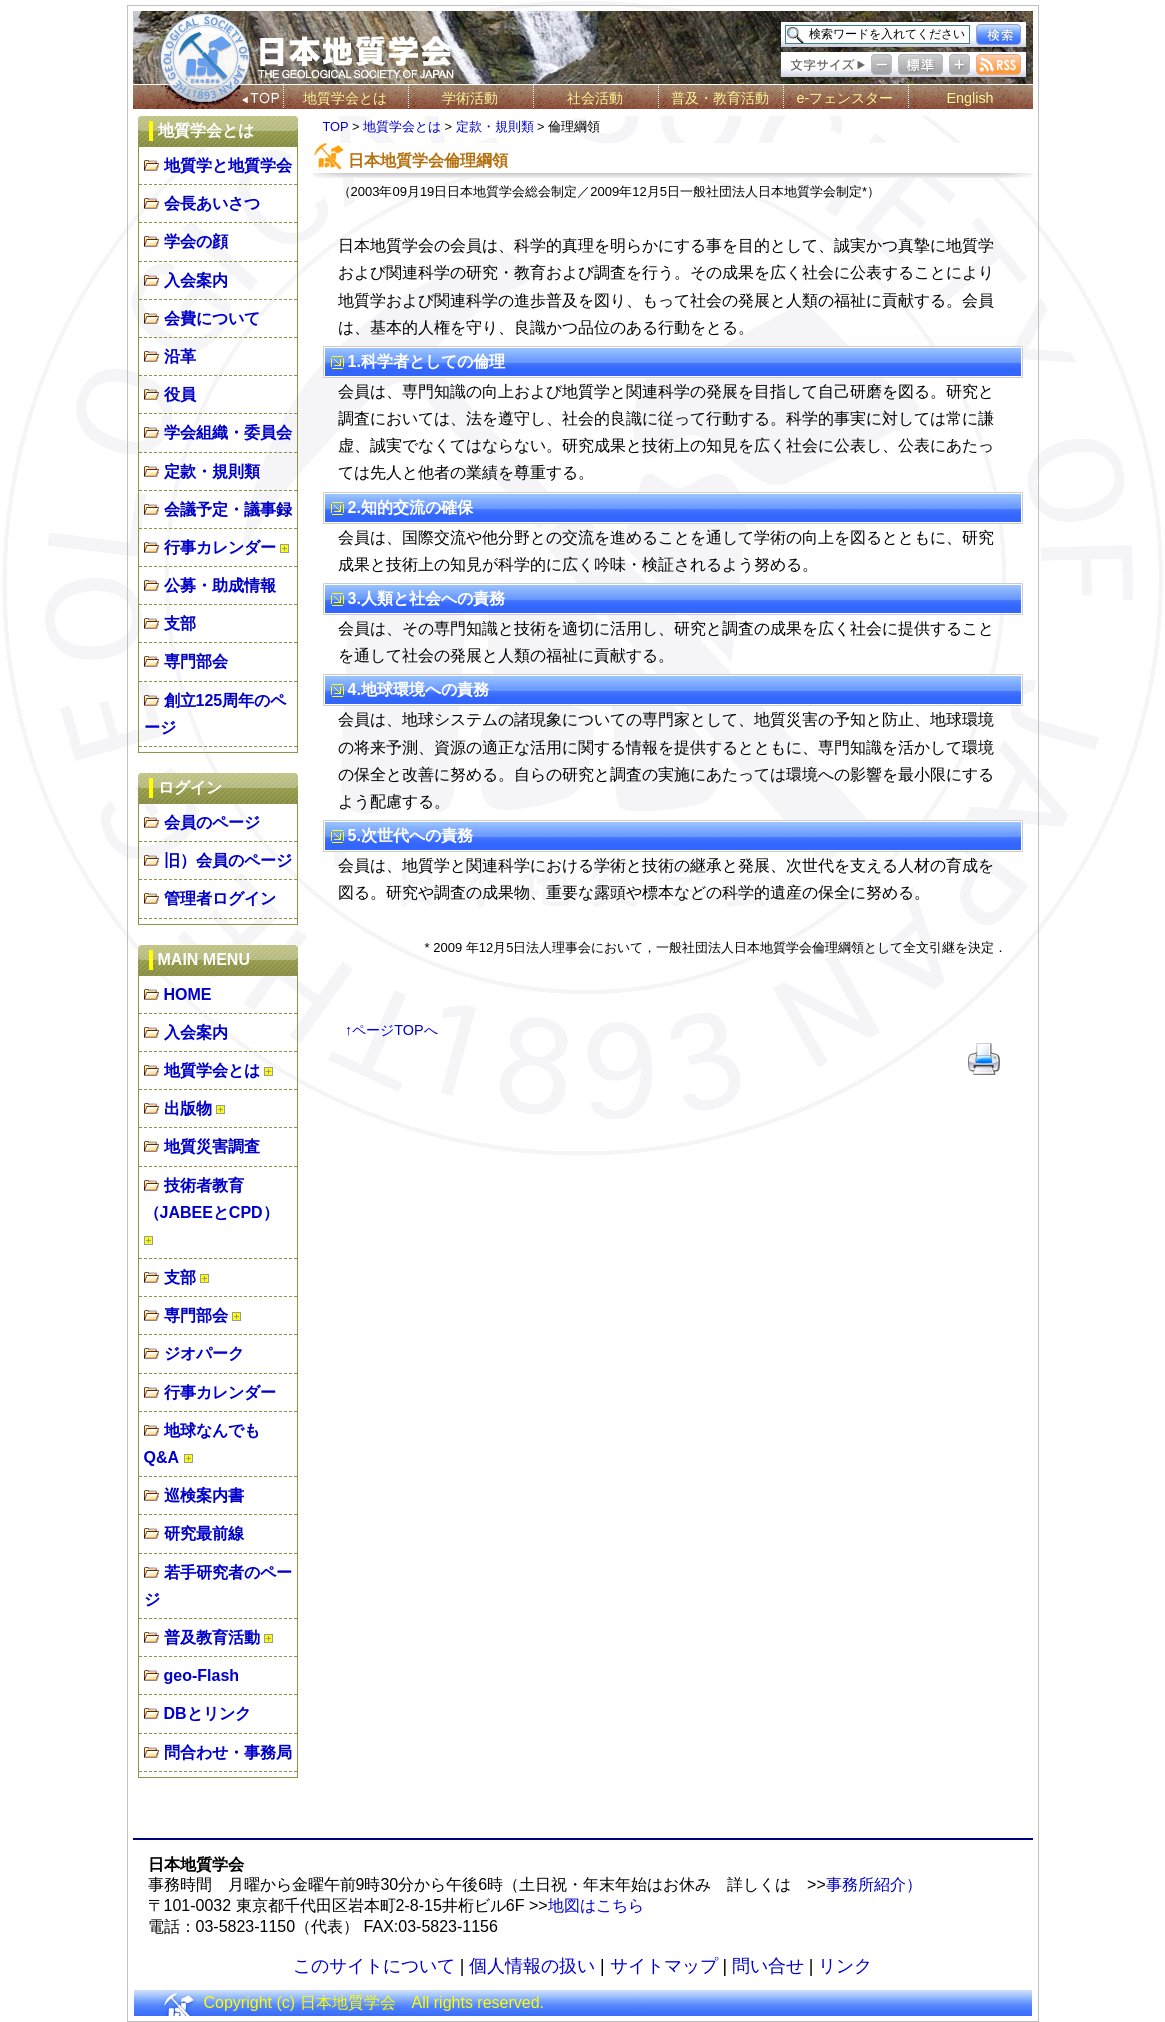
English (969, 98)
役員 (180, 394)
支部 (180, 623)
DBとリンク (207, 1713)
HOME (188, 994)
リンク (845, 1966)
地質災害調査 (212, 1146)
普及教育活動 (212, 1637)
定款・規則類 (212, 471)
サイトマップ (664, 1966)
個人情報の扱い (532, 1966)
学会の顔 (196, 241)
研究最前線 (204, 1533)
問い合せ (768, 1966)
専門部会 (196, 661)
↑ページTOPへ (391, 1030)
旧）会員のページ (228, 860)
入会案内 (196, 280)
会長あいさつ (212, 203)
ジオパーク (204, 1353)
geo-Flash (202, 1675)
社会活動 (595, 98)
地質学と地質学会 (228, 165)
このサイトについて (374, 1966)
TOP (336, 126)
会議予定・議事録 (228, 509)
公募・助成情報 (220, 585)
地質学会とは (345, 98)
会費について (212, 318)
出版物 (188, 1108)
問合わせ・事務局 (228, 1752)
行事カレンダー (220, 547)
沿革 (180, 356)
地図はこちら (596, 1905)
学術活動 (470, 98)
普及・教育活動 (720, 98)
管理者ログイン (220, 898)
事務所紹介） (874, 1884)
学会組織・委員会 (228, 432)
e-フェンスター (845, 98)
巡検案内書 (204, 1495)
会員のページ (212, 822)
